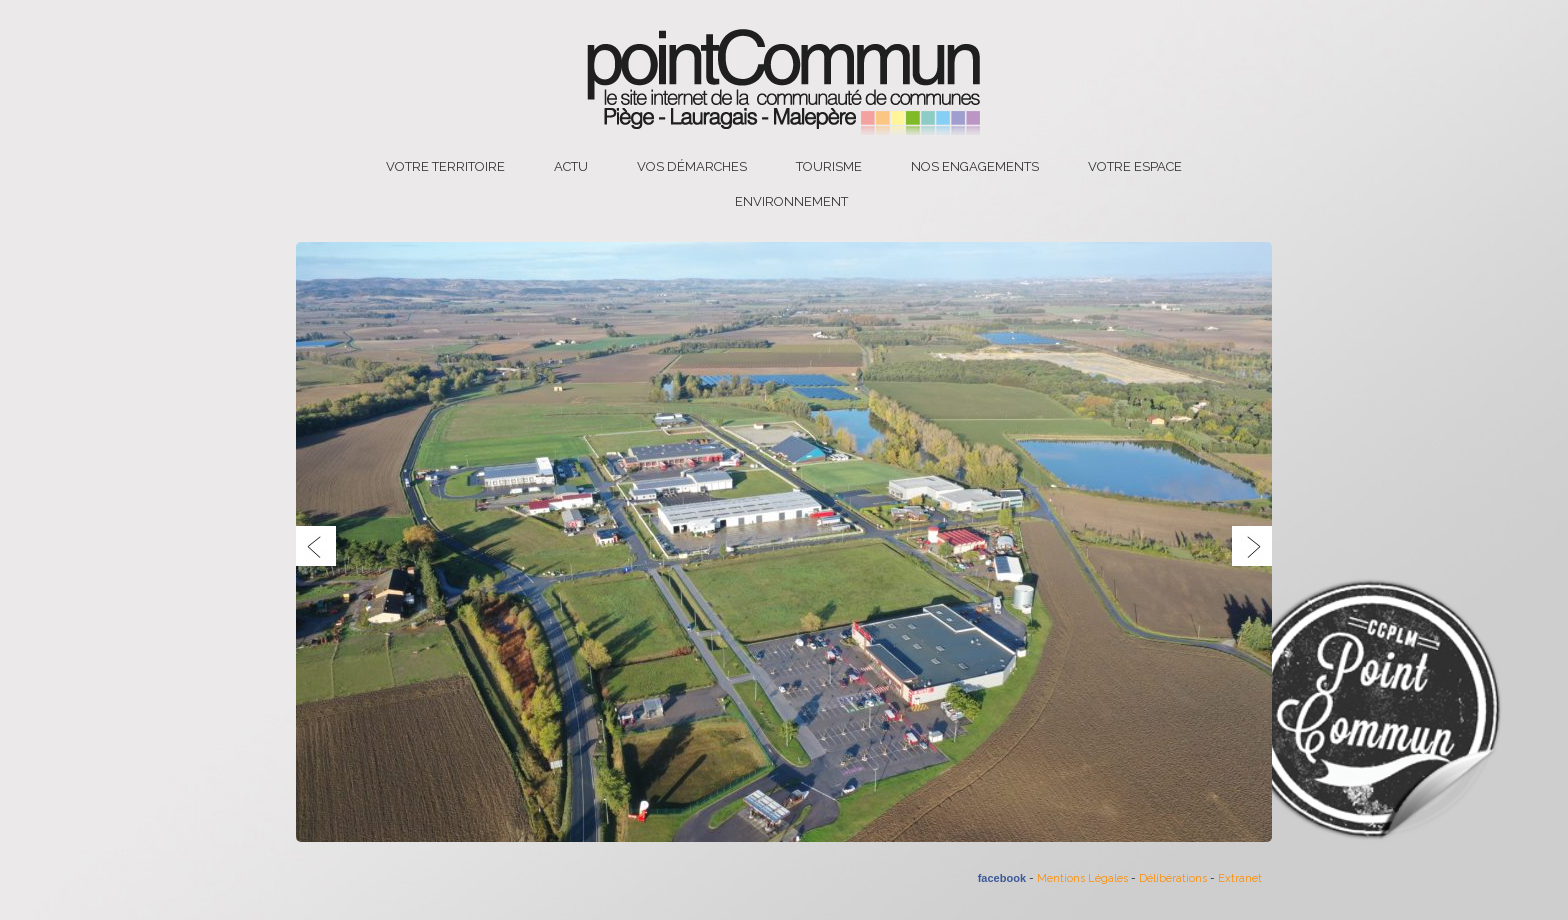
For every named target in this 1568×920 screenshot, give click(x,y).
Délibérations (1173, 878)
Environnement (791, 201)
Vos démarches (692, 166)
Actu (571, 166)
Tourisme (829, 166)
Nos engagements (975, 166)
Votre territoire (445, 166)
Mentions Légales (1082, 878)
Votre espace (1135, 166)
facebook (1002, 878)
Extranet (1240, 878)
